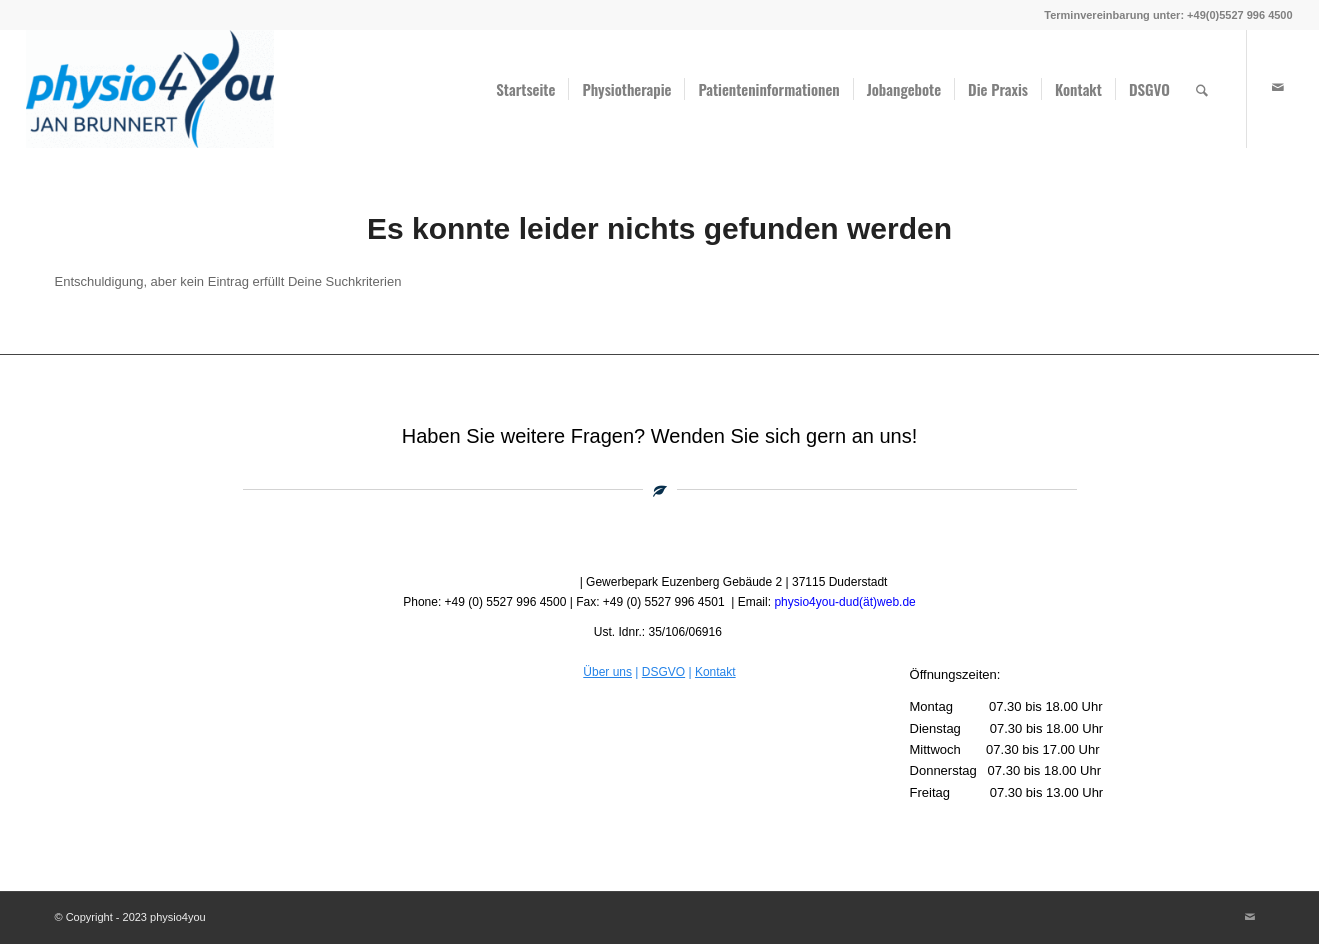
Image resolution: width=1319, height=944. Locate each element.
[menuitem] (525, 89)
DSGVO (663, 672)
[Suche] (1202, 89)
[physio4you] (150, 89)
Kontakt (715, 672)
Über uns (607, 672)
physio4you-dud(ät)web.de (844, 602)
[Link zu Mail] (1278, 88)
